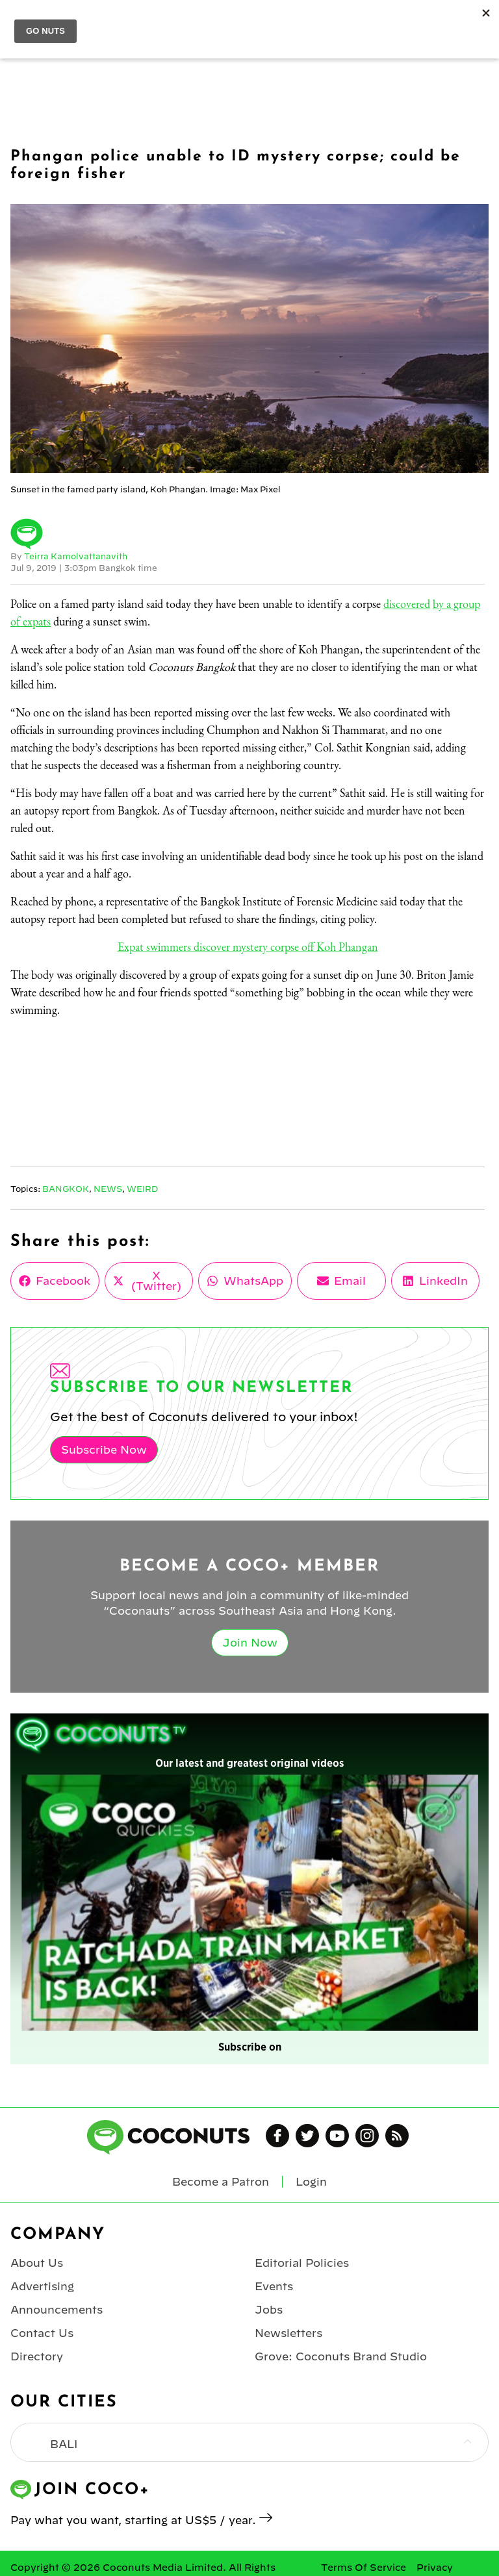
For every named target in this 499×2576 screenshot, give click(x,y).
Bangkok (65, 1188)
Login (311, 2182)
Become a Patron (220, 2182)
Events (274, 2286)
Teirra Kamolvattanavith (75, 556)
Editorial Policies (302, 2263)
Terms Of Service (363, 2567)
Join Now (249, 1642)
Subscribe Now (104, 1450)
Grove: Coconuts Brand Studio (341, 2356)
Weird (142, 1188)
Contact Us (41, 2333)
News (108, 1188)
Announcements (56, 2310)
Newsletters (288, 2333)
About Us (36, 2263)
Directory (36, 2356)
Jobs (269, 2310)
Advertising (42, 2286)
